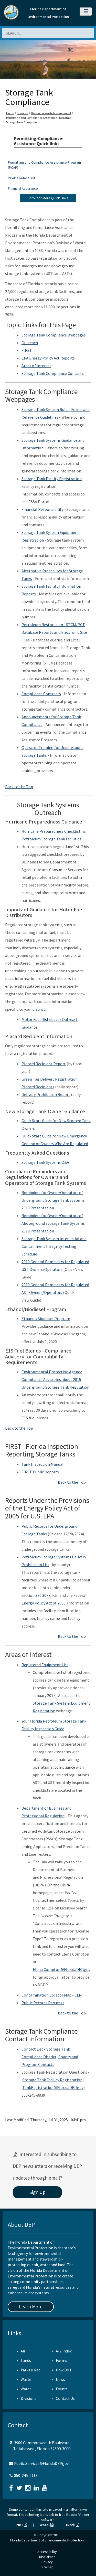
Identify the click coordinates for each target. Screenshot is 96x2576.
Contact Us (63, 2398)
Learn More (30, 2307)
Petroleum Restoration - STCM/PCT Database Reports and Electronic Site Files (54, 632)
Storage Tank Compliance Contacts (53, 373)
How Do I (61, 2370)
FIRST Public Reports (41, 1471)
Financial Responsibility (42, 509)
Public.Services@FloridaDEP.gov (41, 2463)
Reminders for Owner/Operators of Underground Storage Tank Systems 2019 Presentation (53, 1200)
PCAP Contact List (21, 178)
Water (24, 2389)
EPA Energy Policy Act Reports (48, 358)
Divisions (22, 113)
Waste (24, 2379)
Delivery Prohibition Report (46, 1094)
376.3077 (42, 1595)
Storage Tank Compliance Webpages (54, 334)
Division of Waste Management (51, 113)
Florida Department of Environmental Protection (47, 2540)
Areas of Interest (36, 365)
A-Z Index (62, 2351)
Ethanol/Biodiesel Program (46, 1318)
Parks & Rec (28, 2370)
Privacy (47, 2562)
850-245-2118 (26, 2475)
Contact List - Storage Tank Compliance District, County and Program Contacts (50, 2056)
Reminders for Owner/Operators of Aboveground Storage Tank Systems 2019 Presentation (53, 1223)
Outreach (30, 342)
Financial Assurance (23, 188)
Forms (59, 2360)
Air (21, 2351)
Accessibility (47, 2551)
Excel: (72, 2524)
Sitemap (47, 2567)
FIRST (27, 350)
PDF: (21, 2524)
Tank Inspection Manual (42, 1464)
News (58, 2379)
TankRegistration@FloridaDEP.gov (52, 2087)
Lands (24, 2360)
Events (60, 2389)
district (39, 1009)
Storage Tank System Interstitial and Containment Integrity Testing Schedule (54, 1246)
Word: (47, 2524)
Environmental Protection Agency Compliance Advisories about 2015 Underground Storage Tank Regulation (55, 1379)
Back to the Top (19, 1428)
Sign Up (37, 2192)
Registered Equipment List (45, 1664)
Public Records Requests (43, 2002)
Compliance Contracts (41, 693)
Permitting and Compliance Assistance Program (37, 118)
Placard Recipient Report (44, 1063)
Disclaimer (47, 2556)
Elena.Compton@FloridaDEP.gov (61, 1969)
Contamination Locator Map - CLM (52, 1995)
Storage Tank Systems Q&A (45, 1162)
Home (10, 113)
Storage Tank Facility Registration (52, 478)
